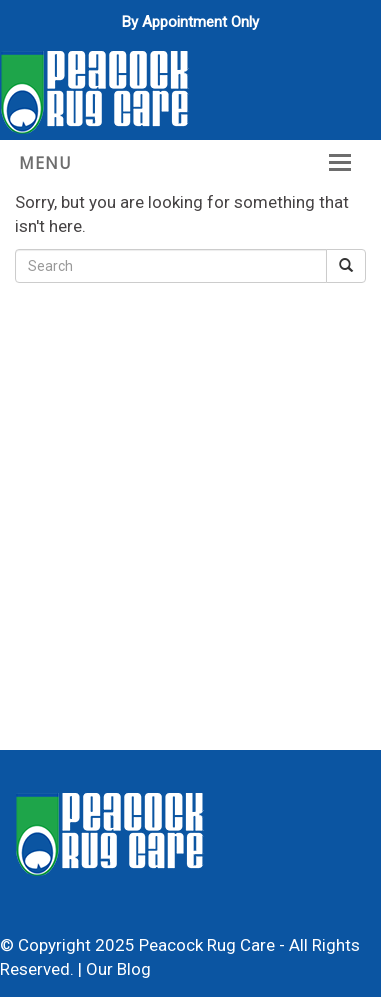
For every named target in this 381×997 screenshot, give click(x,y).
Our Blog (118, 969)
